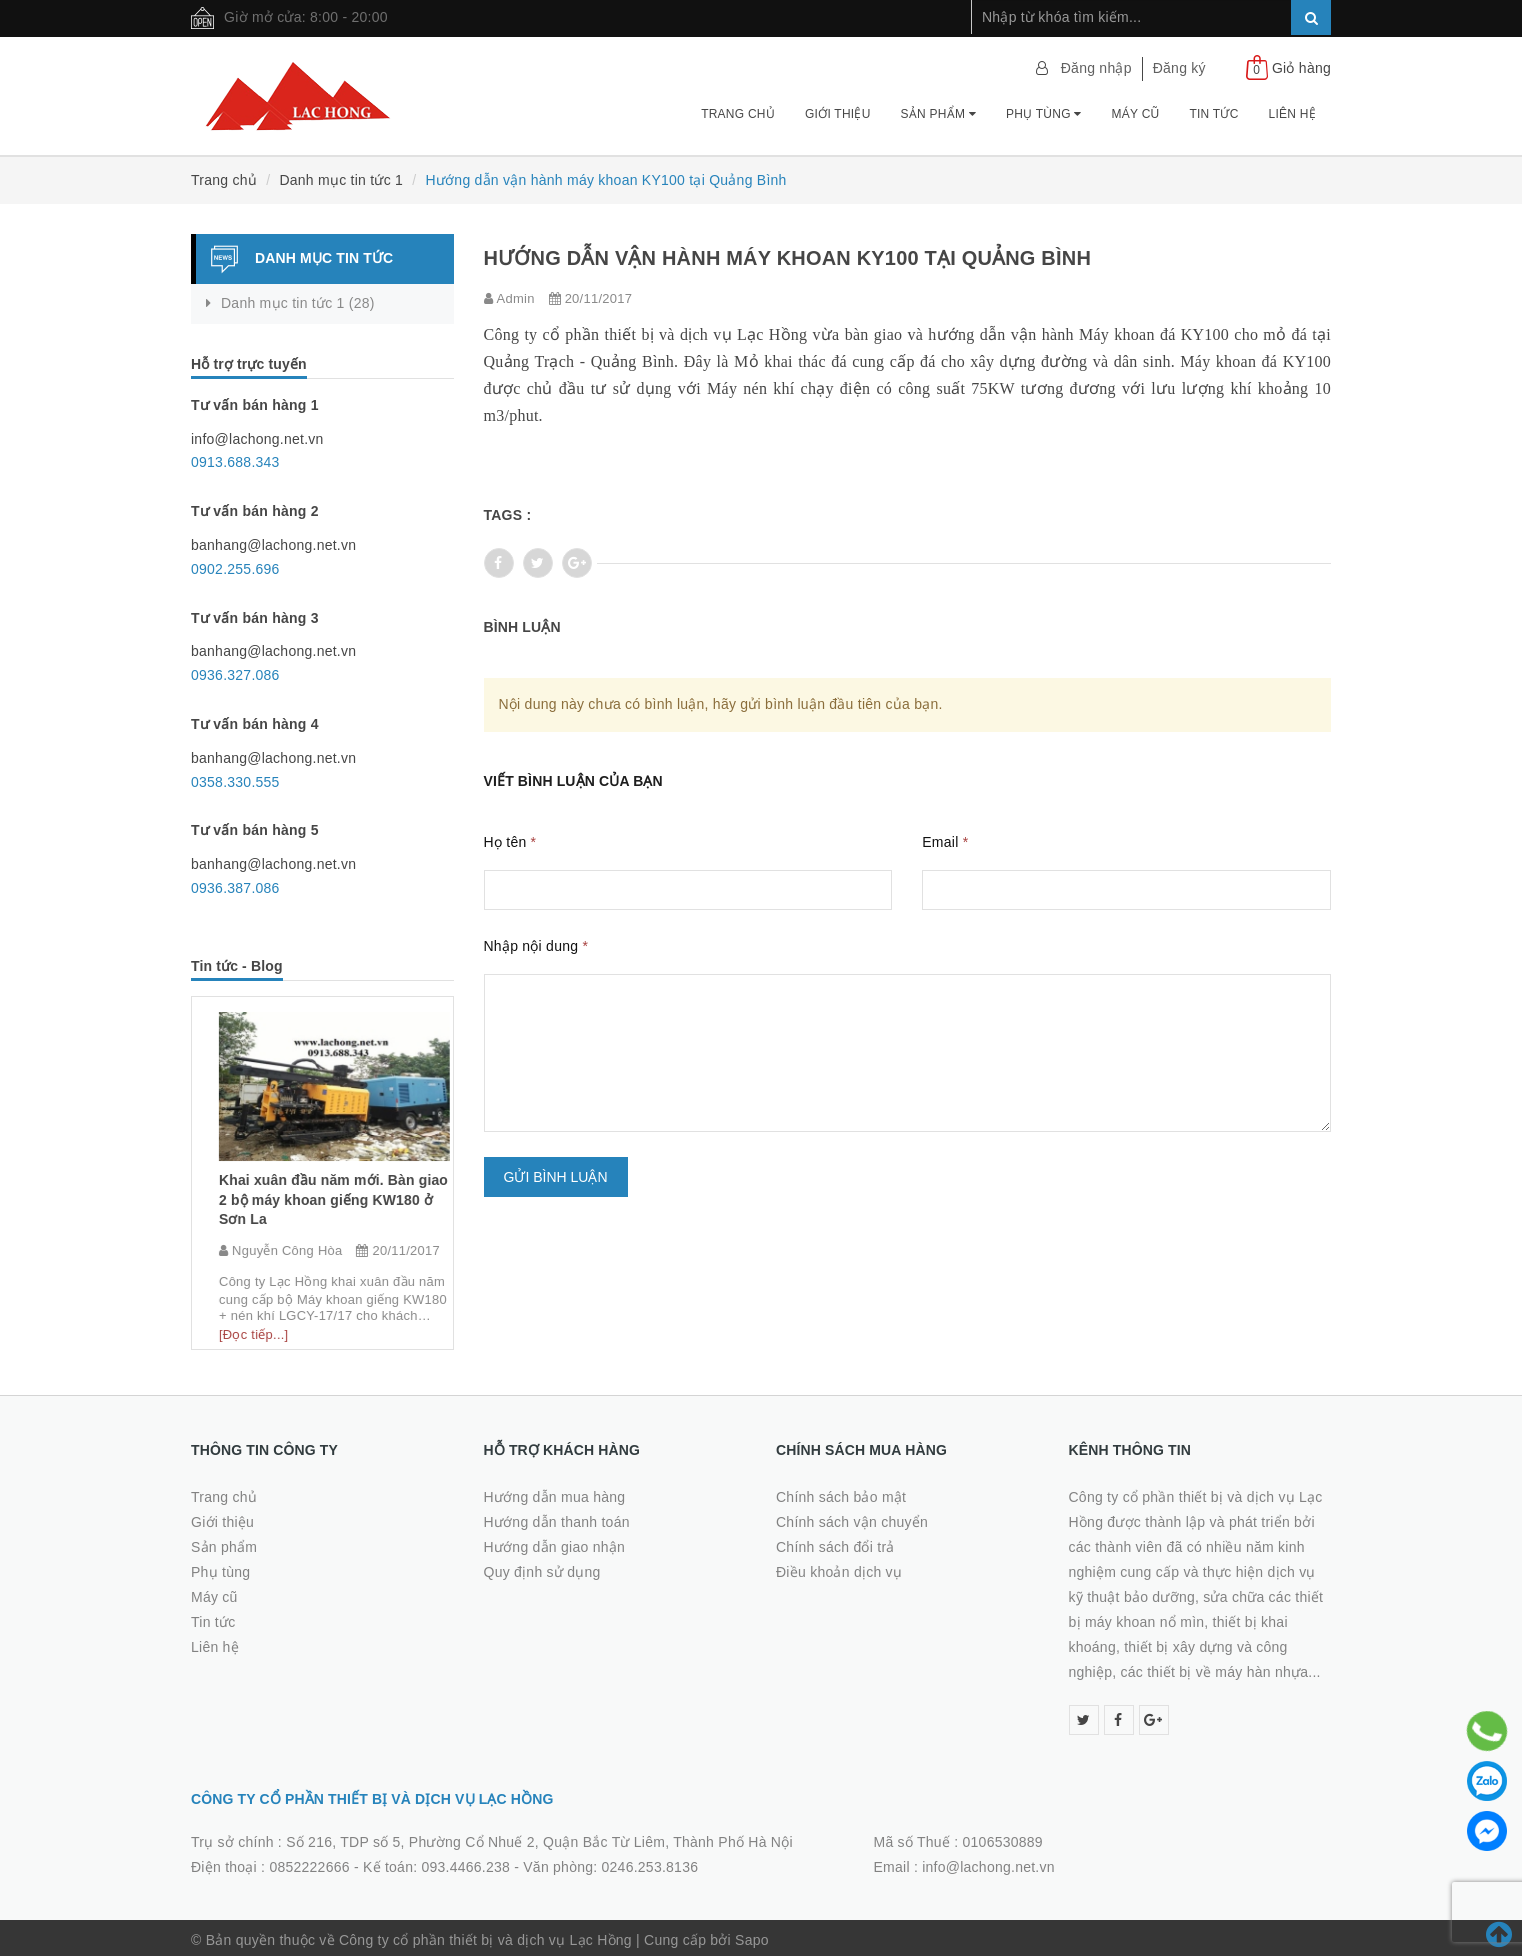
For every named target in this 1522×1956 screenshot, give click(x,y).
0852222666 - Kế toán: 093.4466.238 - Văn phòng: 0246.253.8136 (483, 1863)
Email (945, 842)
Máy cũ (1136, 114)
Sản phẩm (938, 114)
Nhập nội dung (536, 946)
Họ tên (510, 842)
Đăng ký (1179, 68)
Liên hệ (1292, 114)
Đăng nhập (1096, 68)
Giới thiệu (838, 114)
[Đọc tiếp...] (241, 1317)
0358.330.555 (235, 782)
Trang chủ (738, 114)
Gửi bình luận (556, 1177)
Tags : (508, 515)
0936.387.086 (235, 888)
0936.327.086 (235, 675)
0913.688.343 (235, 462)
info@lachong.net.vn (988, 1863)
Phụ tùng (1044, 114)
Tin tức (1213, 114)
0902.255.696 (235, 569)
